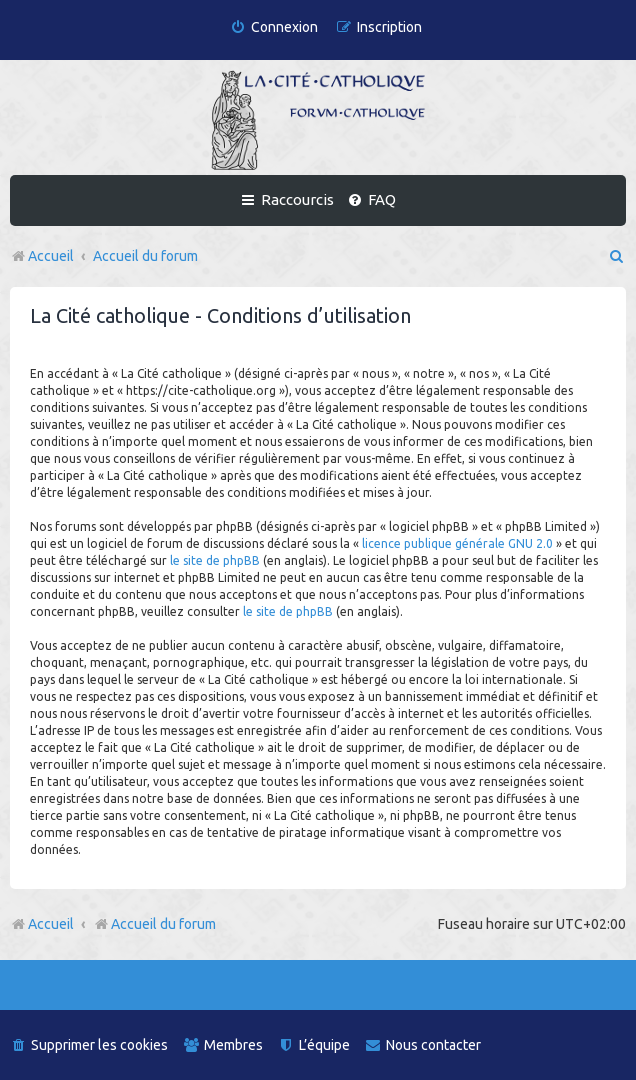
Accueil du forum (154, 924)
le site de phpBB (215, 560)
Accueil (51, 924)
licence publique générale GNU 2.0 (457, 543)
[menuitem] (274, 27)
